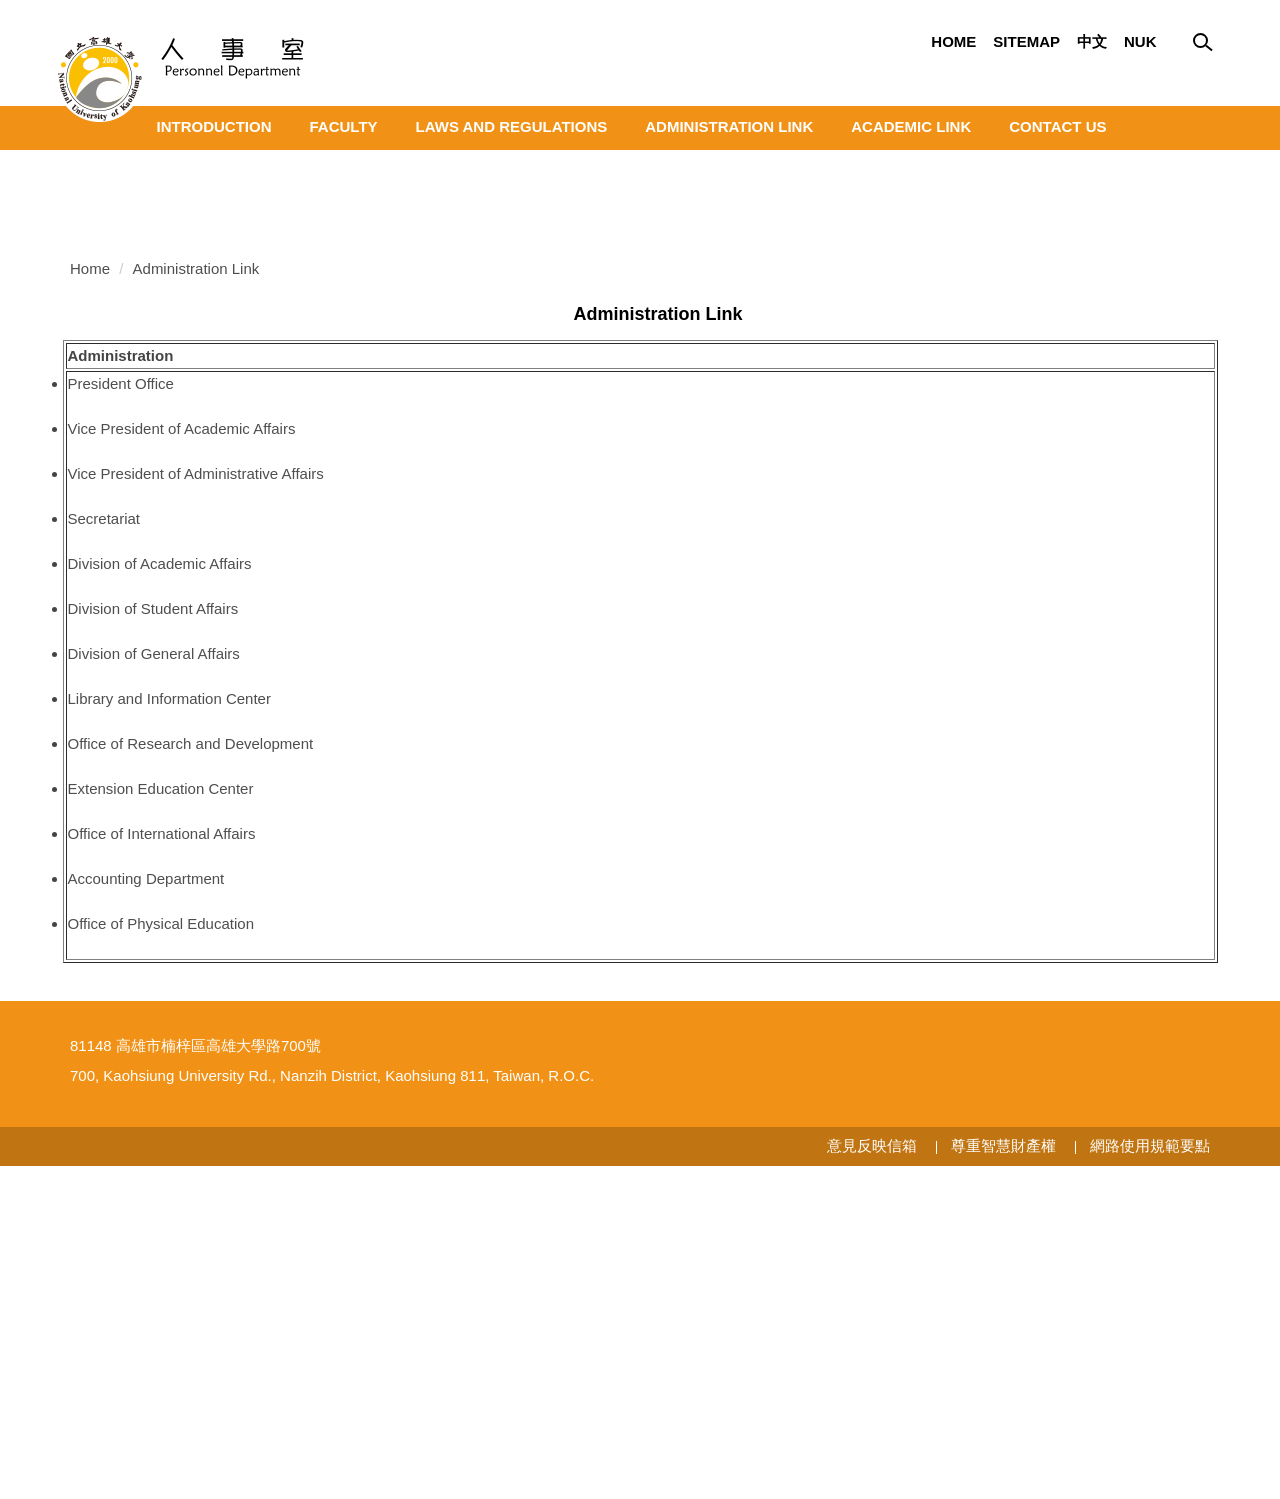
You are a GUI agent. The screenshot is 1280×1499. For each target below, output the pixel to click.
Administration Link (729, 126)
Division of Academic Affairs (160, 851)
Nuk (1140, 41)
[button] (70, 165)
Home (953, 41)
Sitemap (1026, 41)
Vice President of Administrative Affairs (196, 761)
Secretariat (104, 806)
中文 (1092, 41)
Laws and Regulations (512, 126)
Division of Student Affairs (153, 896)
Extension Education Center (161, 1076)
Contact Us (1057, 126)
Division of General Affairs (154, 941)
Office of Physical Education (161, 1211)
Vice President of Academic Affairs (182, 716)
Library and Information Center (169, 986)
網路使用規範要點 (1150, 1478)
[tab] (1154, 436)
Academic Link (911, 126)
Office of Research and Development (191, 1031)
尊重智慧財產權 (1003, 1478)
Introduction (214, 126)
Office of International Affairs (162, 1121)
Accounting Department (146, 1166)
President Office (121, 671)
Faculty (344, 126)
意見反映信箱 (872, 1478)
